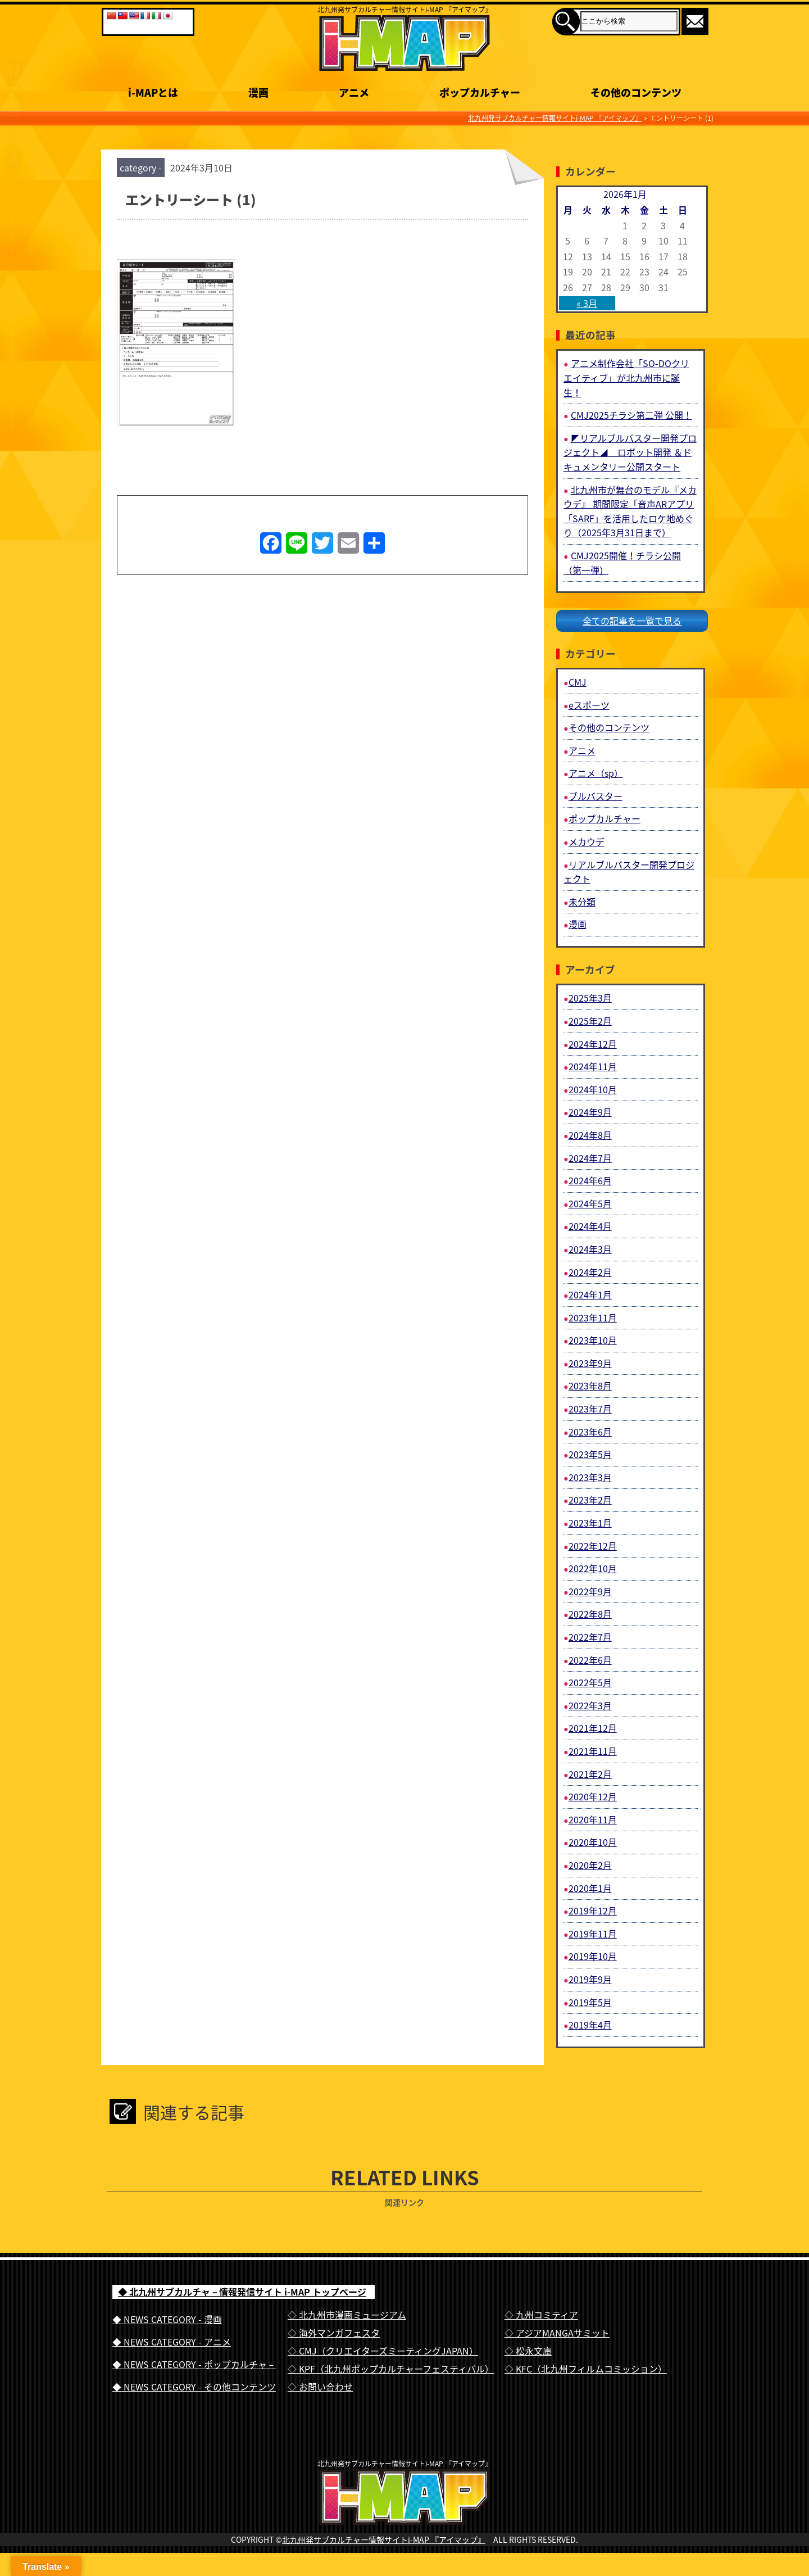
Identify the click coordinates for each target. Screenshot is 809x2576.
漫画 (578, 924)
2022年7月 (590, 1637)
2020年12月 (593, 1796)
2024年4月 (590, 1226)
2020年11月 (593, 1819)
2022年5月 (590, 1682)
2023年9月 (590, 1363)
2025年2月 (590, 1020)
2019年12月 (593, 1910)
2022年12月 (593, 1545)
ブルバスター (595, 796)
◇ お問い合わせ (320, 2386)
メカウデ (587, 841)
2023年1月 (590, 1522)
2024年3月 (590, 1249)
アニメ (582, 750)
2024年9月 (590, 1112)
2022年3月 (590, 1705)
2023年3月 (590, 1477)
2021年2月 (590, 1774)
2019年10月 (593, 1956)
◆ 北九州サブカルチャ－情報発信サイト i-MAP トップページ (242, 2291)
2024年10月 (593, 1089)
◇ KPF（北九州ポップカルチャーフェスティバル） (391, 2368)
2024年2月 (590, 1272)
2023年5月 (590, 1454)
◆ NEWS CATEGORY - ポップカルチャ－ (194, 2364)
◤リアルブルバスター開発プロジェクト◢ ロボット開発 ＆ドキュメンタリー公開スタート (630, 452)
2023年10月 (593, 1340)
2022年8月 (590, 1613)
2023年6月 (590, 1431)
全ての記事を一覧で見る (632, 620)
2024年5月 (590, 1203)
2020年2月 (590, 1865)
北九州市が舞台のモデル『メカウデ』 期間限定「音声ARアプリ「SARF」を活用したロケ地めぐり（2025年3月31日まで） (630, 511)
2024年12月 (593, 1044)
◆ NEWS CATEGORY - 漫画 (167, 2319)
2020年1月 (590, 1888)
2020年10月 (593, 1842)
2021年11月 (593, 1751)
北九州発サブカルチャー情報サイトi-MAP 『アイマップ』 (383, 2562)
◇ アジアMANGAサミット (557, 2332)
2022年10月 (593, 1568)
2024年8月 (590, 1135)
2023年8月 (590, 1385)
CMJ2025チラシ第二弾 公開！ (631, 415)
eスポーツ (589, 705)
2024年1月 (590, 1294)
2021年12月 (593, 1728)
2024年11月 (593, 1066)
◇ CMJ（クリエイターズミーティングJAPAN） (383, 2350)
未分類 (582, 901)
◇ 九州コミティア (541, 2314)
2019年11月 (593, 1933)
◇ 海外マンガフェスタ (334, 2332)
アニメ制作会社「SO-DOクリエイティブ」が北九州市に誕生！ (626, 377)
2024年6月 (590, 1180)
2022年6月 (590, 1660)
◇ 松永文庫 (528, 2350)
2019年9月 (590, 1979)
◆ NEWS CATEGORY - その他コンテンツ (194, 2386)
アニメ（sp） (596, 773)
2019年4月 (590, 2024)
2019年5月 (590, 2002)
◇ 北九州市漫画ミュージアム (347, 2314)
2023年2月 (590, 1499)
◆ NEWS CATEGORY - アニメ (171, 2341)
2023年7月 (590, 1408)
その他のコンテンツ (609, 727)
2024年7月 (590, 1158)
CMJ (578, 682)
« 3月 (586, 303)
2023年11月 (593, 1317)
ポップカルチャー (604, 818)
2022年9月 (590, 1591)
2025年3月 (590, 997)
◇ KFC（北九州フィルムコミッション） (586, 2368)
